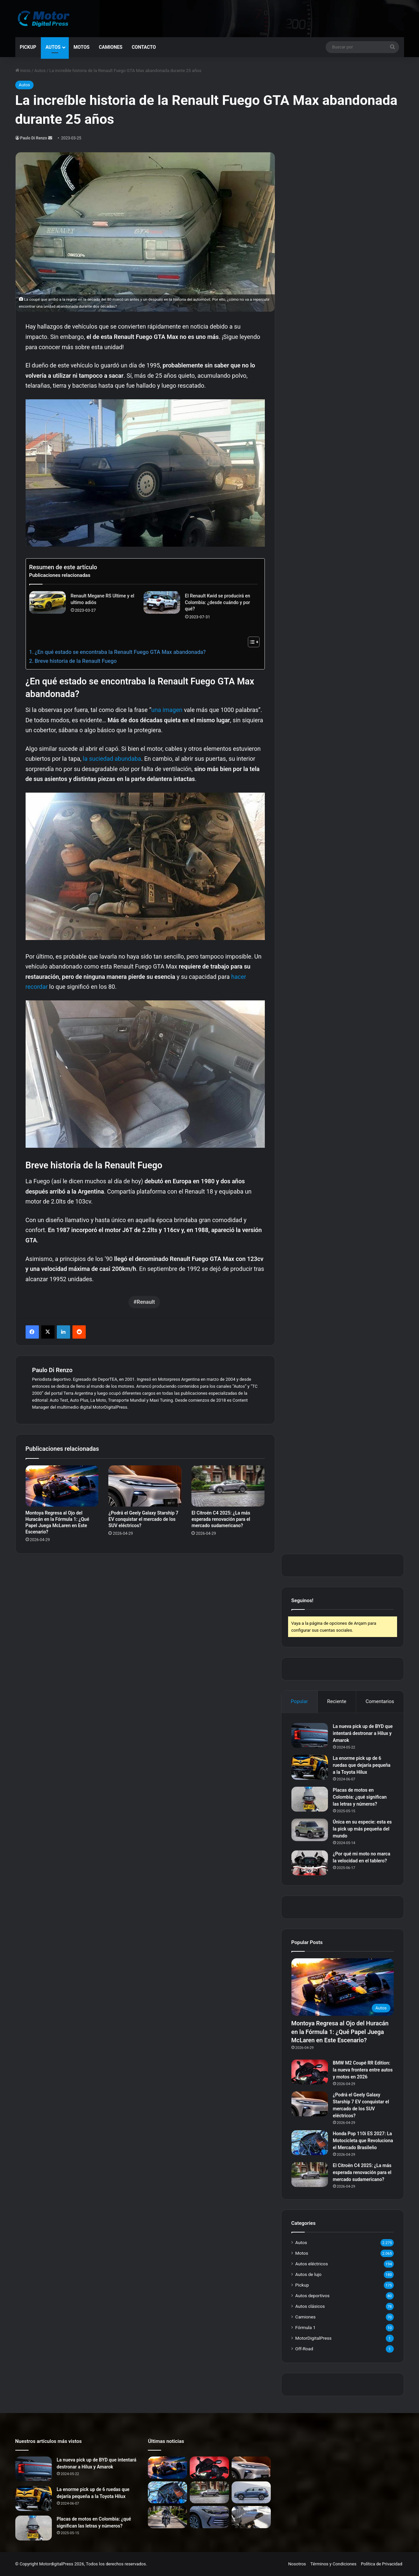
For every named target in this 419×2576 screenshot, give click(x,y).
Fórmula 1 (305, 2327)
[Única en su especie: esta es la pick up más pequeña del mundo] (309, 1830)
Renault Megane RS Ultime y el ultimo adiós (102, 599)
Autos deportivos (312, 2295)
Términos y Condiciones (333, 2563)
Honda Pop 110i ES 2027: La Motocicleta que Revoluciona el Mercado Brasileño (363, 2140)
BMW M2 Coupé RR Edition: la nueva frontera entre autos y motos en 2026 (363, 2069)
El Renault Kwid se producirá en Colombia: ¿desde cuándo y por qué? (217, 602)
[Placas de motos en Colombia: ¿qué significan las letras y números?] (309, 1799)
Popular (299, 1701)
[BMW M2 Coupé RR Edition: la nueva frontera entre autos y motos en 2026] (309, 2072)
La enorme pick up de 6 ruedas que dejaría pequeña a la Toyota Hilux (362, 1765)
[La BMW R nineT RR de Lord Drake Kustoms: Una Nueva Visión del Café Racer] (251, 2517)
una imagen (166, 709)
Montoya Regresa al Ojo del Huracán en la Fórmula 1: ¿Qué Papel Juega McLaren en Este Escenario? (340, 2031)
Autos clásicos (310, 2306)
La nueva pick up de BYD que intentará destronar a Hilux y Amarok (363, 1733)
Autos (53, 47)
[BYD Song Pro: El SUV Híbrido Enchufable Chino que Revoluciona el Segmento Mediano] (251, 2492)
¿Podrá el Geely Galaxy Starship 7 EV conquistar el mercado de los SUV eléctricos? (143, 1519)
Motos (81, 47)
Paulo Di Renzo (33, 138)
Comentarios (380, 1701)
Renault (146, 1302)
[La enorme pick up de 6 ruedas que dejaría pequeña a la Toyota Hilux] (309, 1767)
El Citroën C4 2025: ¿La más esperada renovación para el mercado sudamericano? (220, 1519)
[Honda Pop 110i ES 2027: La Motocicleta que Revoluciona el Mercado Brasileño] (309, 2142)
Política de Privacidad (381, 2563)
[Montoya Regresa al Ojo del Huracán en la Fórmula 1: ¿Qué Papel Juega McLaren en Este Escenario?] (62, 1486)
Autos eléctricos (311, 2263)
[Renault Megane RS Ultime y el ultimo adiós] (47, 602)
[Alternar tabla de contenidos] (250, 642)
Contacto (144, 47)
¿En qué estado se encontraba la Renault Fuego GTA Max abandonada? (120, 652)
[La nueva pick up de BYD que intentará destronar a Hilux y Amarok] (309, 1735)
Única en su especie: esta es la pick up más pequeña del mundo (362, 1828)
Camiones (110, 47)
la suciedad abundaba (112, 758)
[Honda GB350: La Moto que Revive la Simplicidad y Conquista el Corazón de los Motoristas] (167, 2517)
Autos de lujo (308, 2274)
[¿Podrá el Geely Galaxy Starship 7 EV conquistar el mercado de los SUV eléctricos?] (144, 1486)
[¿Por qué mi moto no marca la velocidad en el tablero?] (309, 1862)
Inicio (23, 70)
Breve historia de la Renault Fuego (76, 661)
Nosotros (297, 2563)
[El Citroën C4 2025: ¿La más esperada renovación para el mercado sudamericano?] (227, 1486)
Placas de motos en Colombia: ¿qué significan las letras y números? (360, 1797)
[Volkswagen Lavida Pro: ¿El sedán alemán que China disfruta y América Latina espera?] (209, 2517)
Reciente (336, 1701)
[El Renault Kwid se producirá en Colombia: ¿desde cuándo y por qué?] (162, 602)
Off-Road (304, 2348)
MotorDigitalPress (313, 2338)
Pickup (28, 47)
